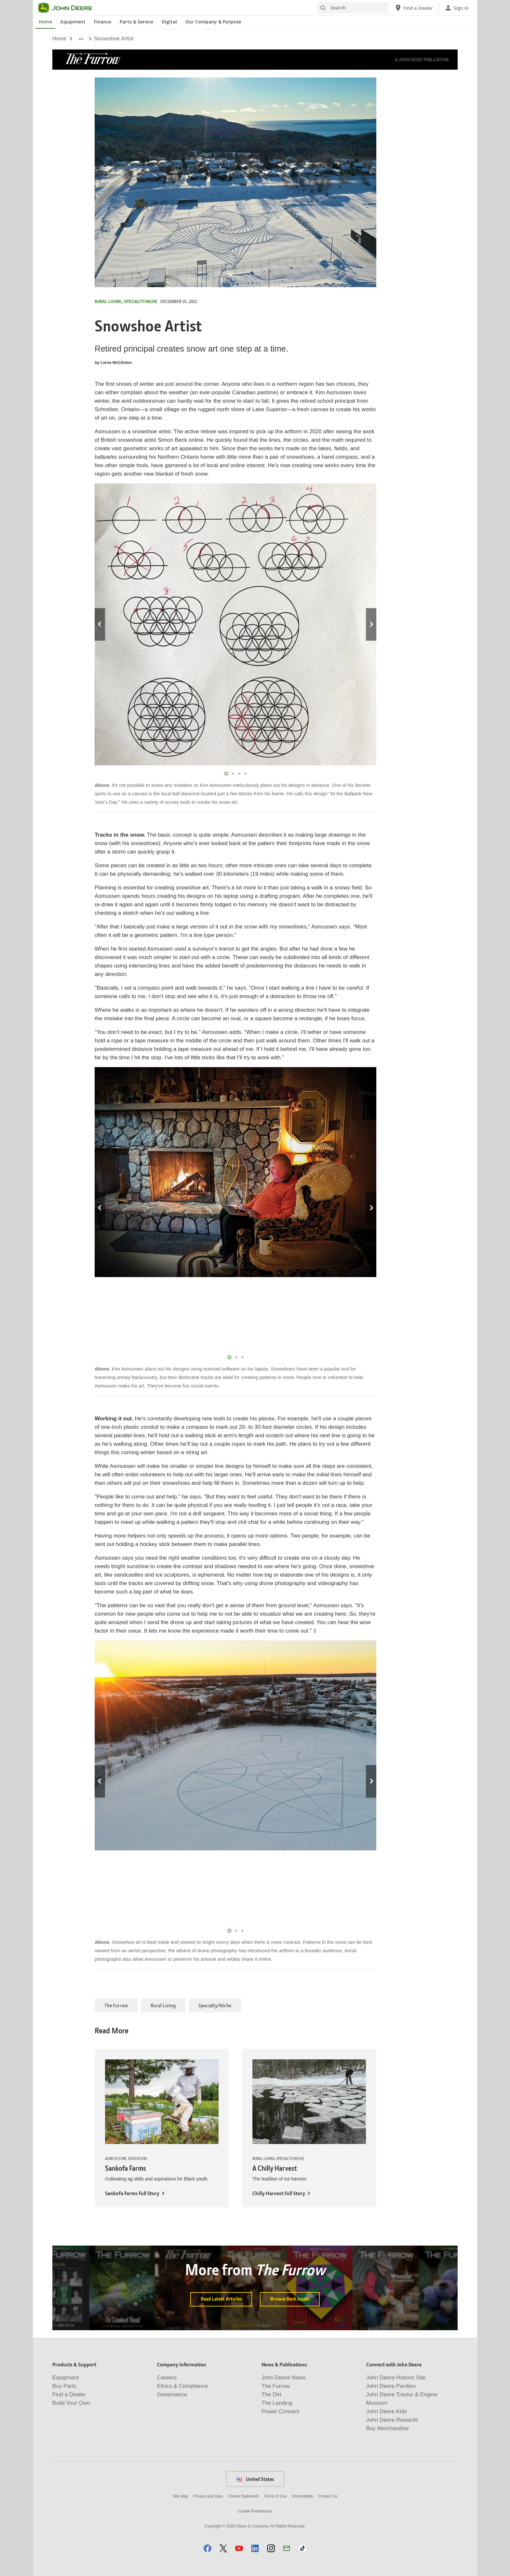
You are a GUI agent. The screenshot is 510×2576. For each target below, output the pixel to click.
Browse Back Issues (289, 2298)
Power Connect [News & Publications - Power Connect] (280, 2411)
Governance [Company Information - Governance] (172, 2394)
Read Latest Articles (221, 2298)
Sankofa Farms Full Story (132, 2193)
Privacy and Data (208, 2496)
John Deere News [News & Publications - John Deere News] (283, 2377)
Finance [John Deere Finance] (102, 22)
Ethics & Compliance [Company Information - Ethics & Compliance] (182, 2386)
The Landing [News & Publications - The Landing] (277, 2403)
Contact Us (327, 2496)
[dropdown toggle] (80, 38)
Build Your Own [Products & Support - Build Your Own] (71, 2403)
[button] (207, 2548)
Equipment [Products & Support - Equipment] (65, 2377)
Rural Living (163, 2005)
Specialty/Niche (214, 2005)
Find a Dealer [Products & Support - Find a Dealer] (69, 2394)
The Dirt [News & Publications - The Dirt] (271, 2394)
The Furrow (116, 2005)
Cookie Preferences (255, 2511)
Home (59, 38)
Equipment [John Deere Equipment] (73, 22)
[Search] (352, 8)
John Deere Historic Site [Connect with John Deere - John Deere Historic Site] (396, 2377)
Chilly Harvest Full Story (278, 2193)
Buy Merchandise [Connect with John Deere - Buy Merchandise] (387, 2428)
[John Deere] (69, 8)
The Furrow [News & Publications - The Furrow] (276, 2386)
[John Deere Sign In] (456, 8)
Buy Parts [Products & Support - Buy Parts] (64, 2386)
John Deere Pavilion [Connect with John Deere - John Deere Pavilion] (391, 2386)
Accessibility (302, 2496)
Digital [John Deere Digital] (169, 22)
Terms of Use (275, 2496)
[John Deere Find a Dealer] (413, 8)
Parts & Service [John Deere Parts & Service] (136, 22)
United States (255, 2479)
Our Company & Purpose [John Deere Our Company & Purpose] (213, 22)
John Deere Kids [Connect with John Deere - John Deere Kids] (386, 2411)
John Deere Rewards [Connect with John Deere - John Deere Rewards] (392, 2420)
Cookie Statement (243, 2496)
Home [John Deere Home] (45, 22)
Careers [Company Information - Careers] (167, 2377)
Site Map (180, 2496)
